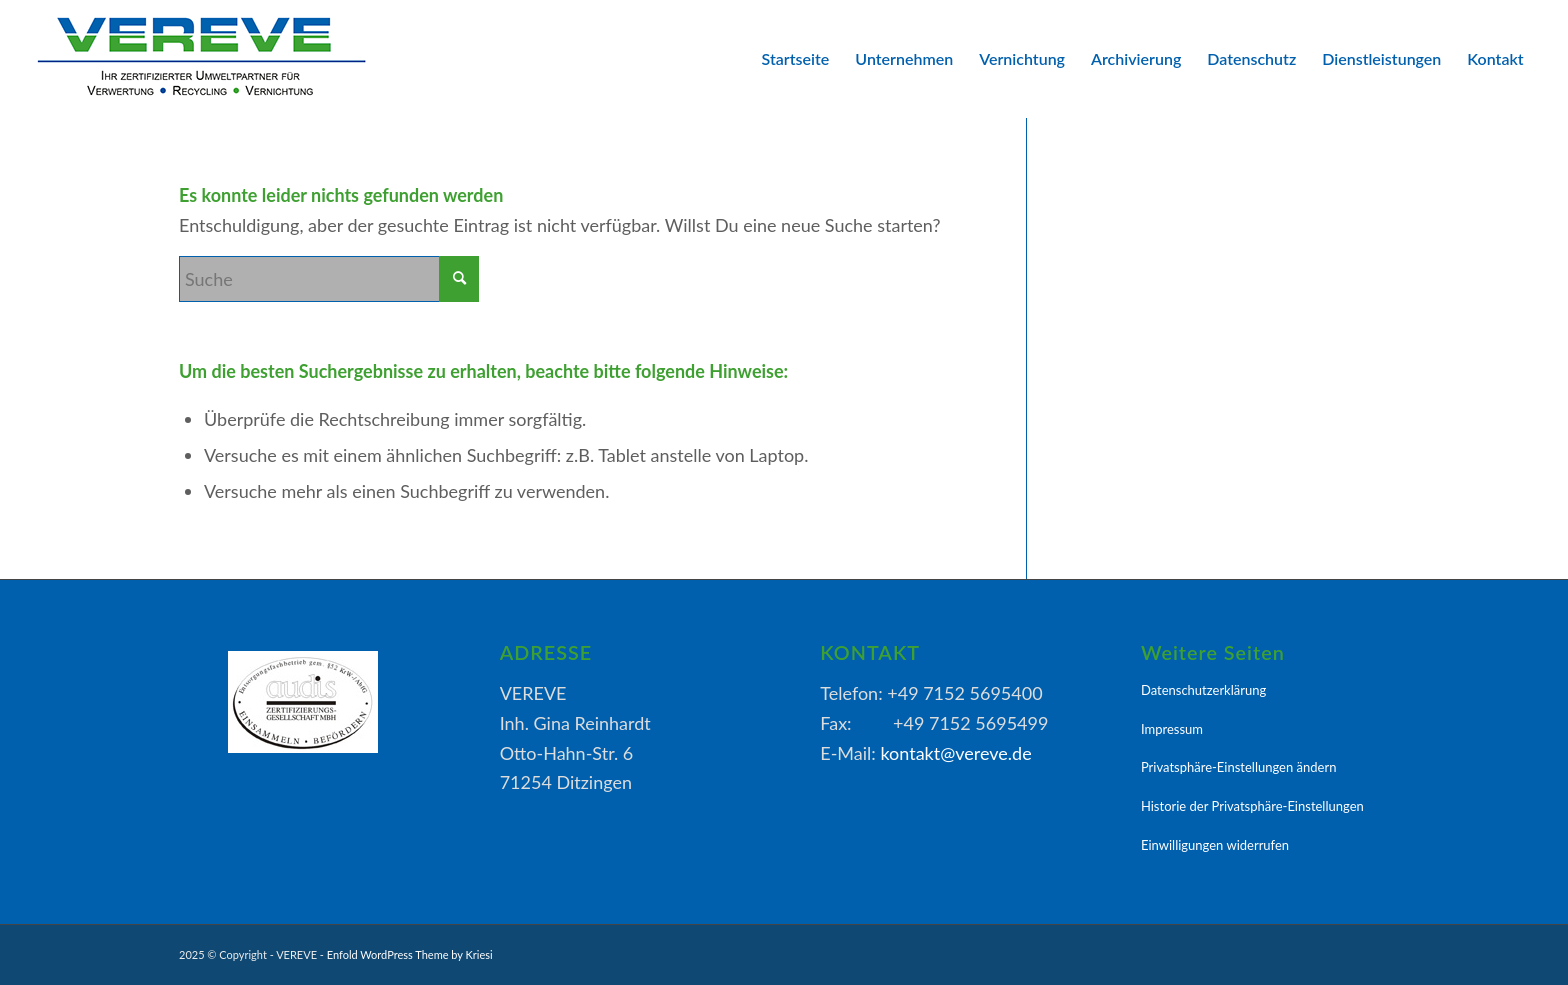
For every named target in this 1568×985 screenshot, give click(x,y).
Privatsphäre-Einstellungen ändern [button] (1238, 767)
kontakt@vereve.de (955, 753)
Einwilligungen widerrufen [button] (1215, 845)
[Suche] (329, 279)
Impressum (1172, 729)
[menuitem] (796, 59)
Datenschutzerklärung (1203, 690)
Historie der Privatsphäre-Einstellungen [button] (1252, 806)
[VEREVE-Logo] (201, 59)
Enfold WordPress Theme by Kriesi (410, 954)
